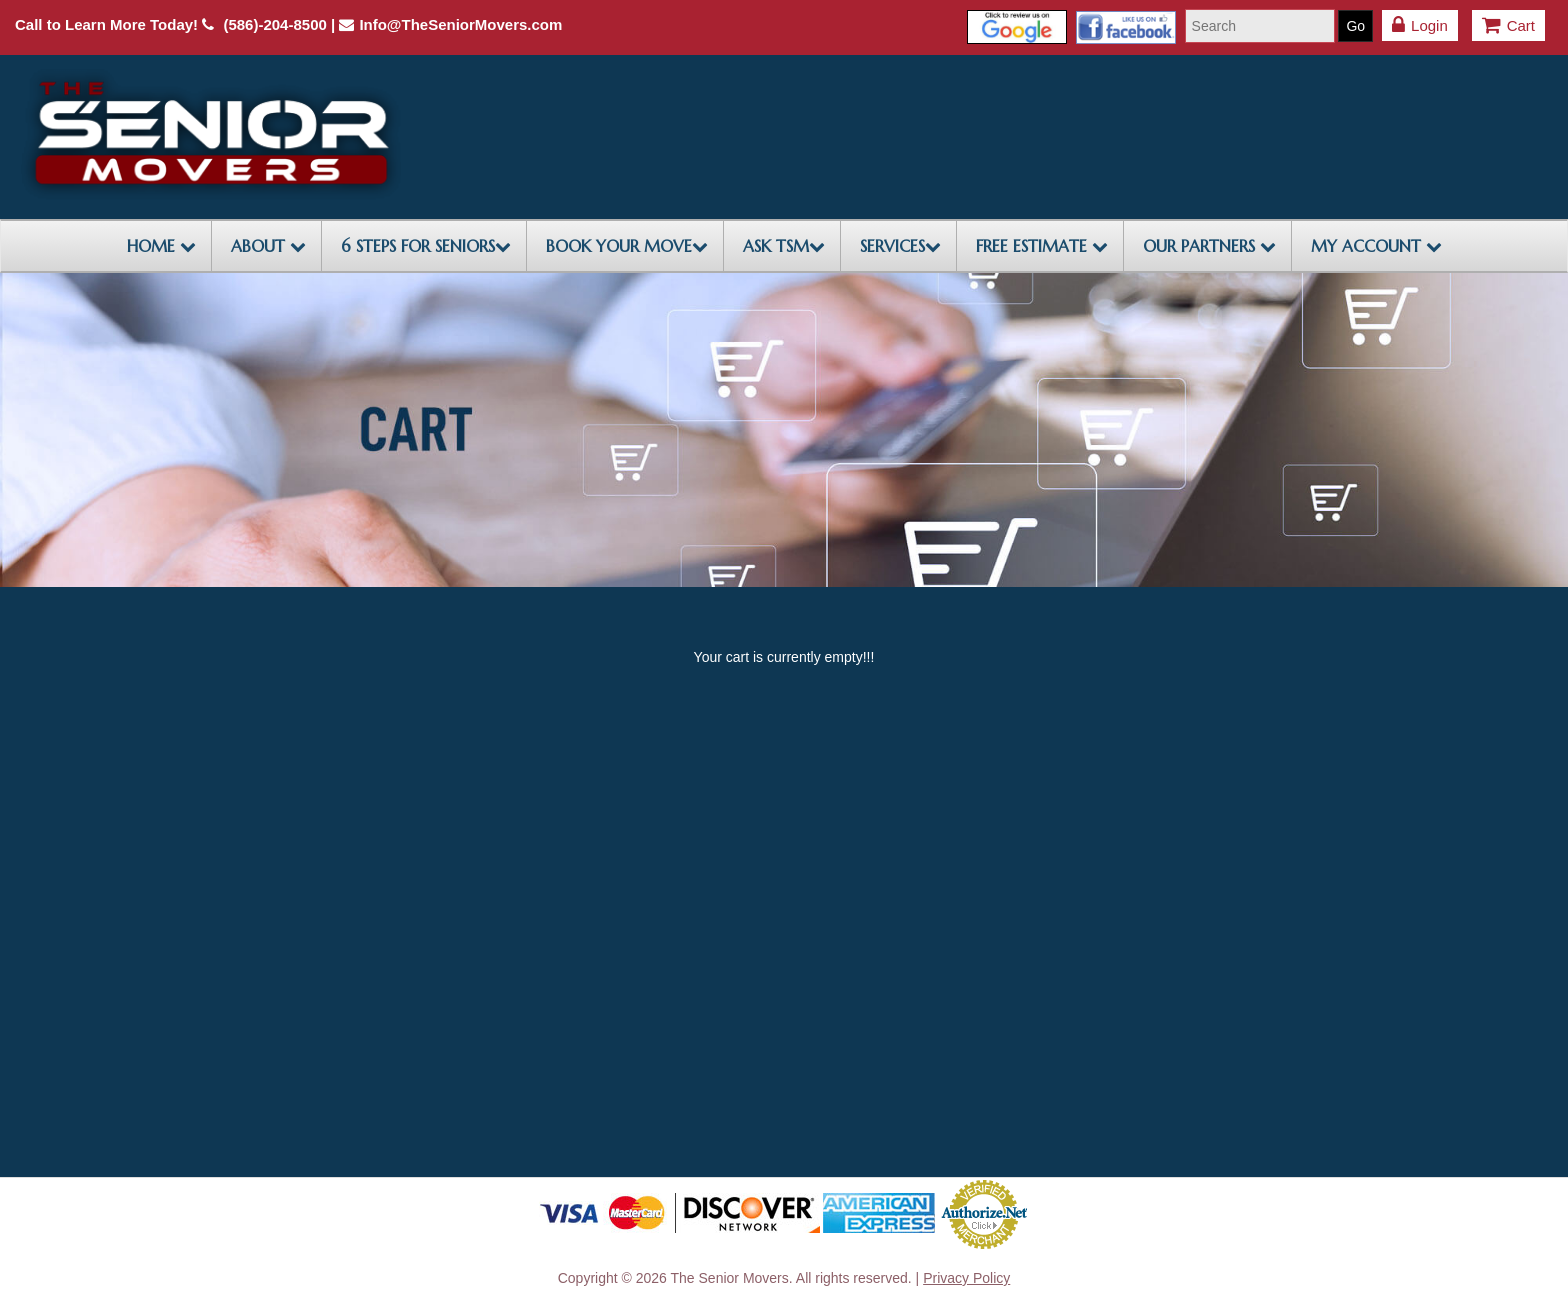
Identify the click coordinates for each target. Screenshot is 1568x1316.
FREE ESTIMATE (1042, 246)
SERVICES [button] (900, 246)
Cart (1508, 25)
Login (1420, 25)
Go (1355, 26)
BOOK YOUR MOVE (627, 246)
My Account (1376, 246)
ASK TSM (784, 246)
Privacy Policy (966, 1278)
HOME (161, 246)
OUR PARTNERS (1209, 246)
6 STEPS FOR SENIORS (426, 246)
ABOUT (268, 246)
